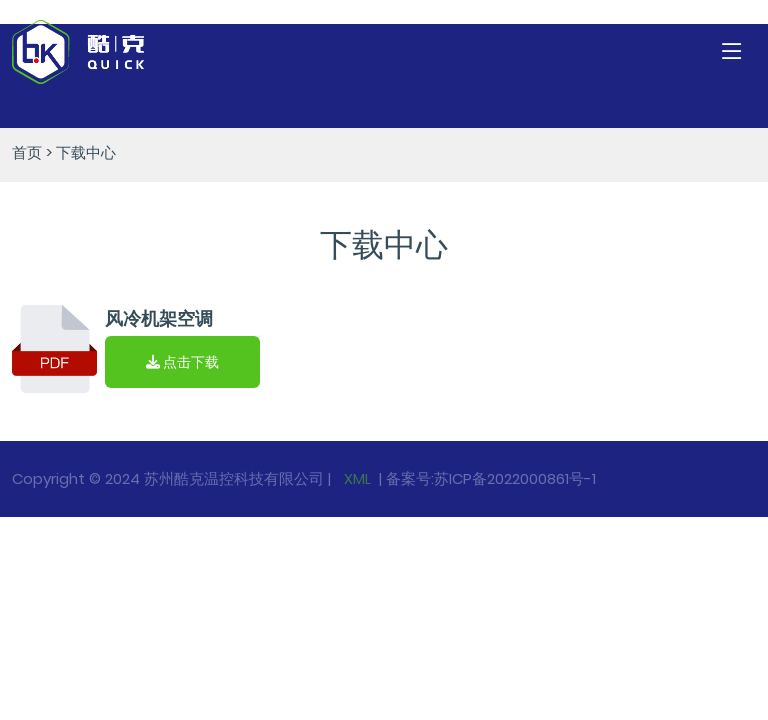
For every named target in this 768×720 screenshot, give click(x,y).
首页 (27, 152)
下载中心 (86, 152)
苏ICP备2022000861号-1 (515, 478)
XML (355, 478)
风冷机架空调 (159, 318)
